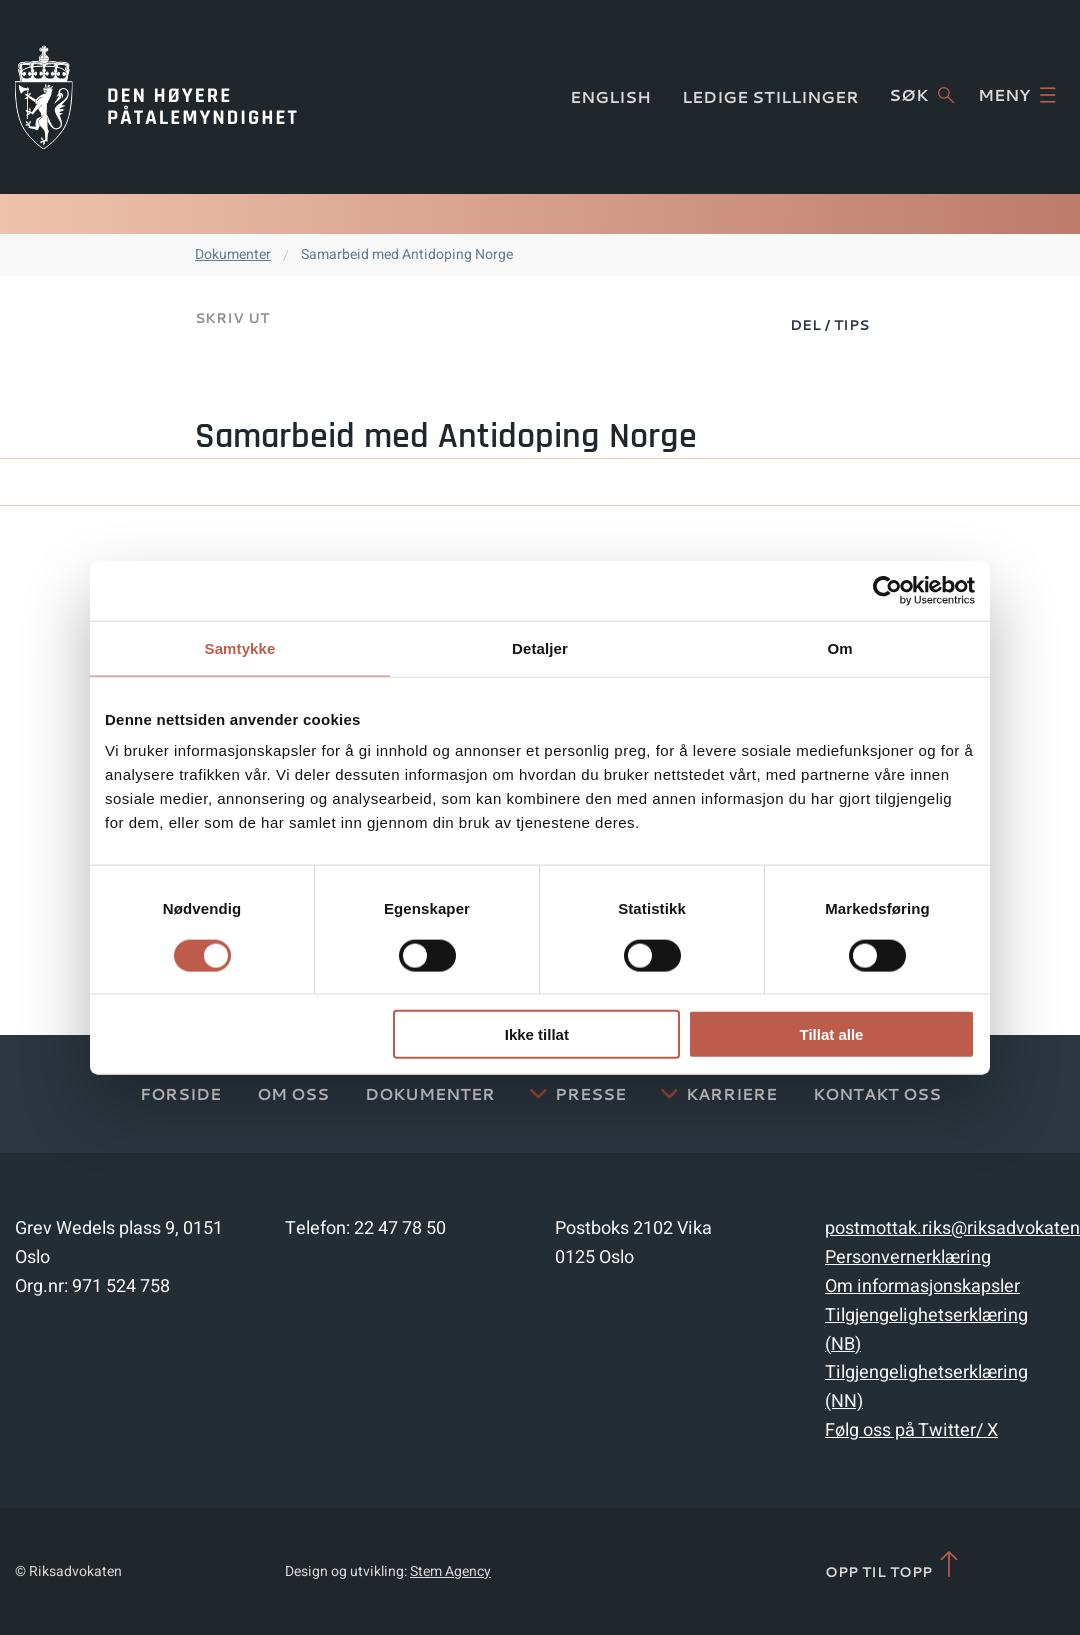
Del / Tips (829, 325)
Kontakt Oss (877, 1093)
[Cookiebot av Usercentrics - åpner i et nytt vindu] (887, 590)
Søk (921, 95)
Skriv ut (232, 318)
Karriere (731, 1093)
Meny (1017, 95)
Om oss (293, 1093)
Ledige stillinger (770, 96)
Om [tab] (839, 647)
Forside (180, 1093)
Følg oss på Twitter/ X (911, 1430)
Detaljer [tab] (540, 647)
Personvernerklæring (908, 1257)
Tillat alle (831, 1034)
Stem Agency (450, 1571)
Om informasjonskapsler (922, 1286)
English (610, 96)
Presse (590, 1093)
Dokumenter (233, 254)
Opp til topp (893, 1565)
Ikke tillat (537, 1034)
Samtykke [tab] (240, 647)
